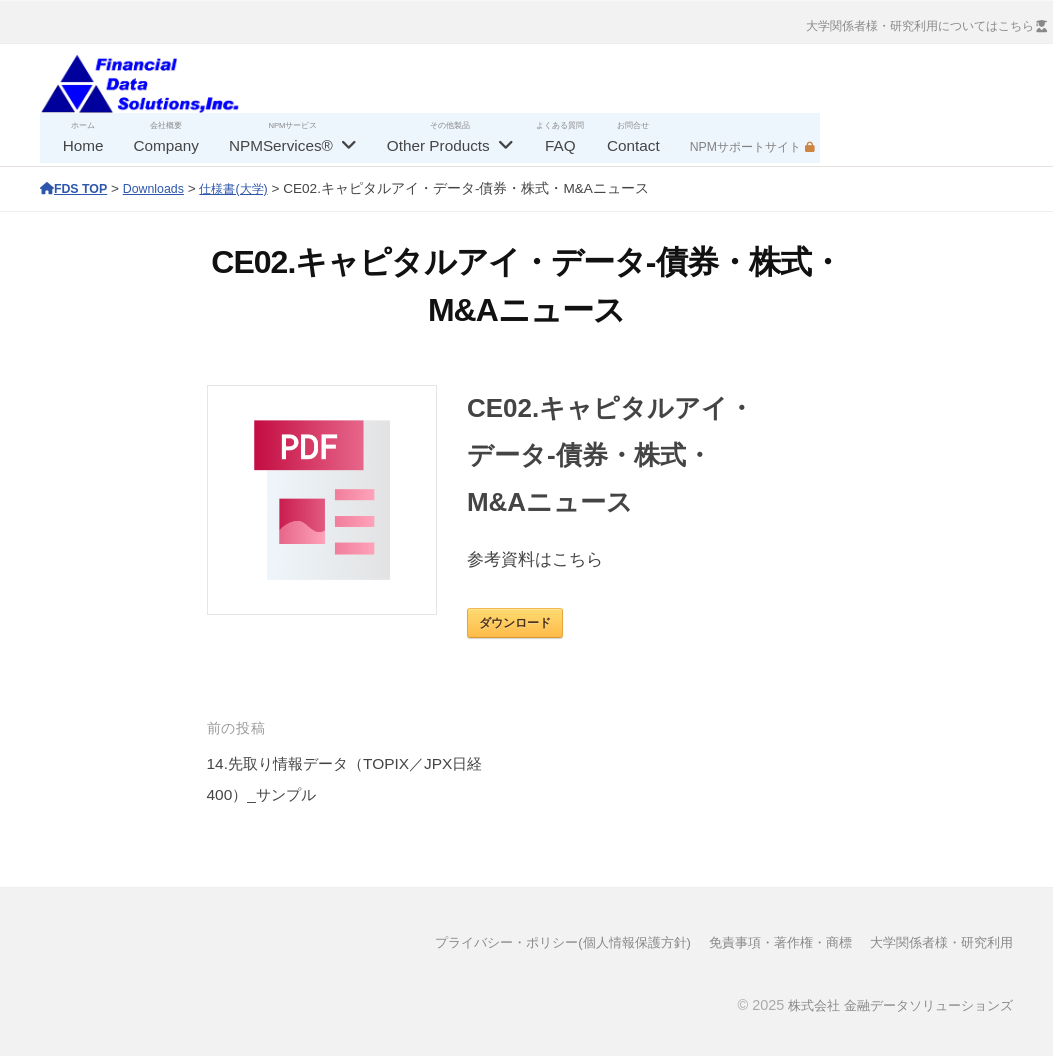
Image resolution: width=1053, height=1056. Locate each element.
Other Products (438, 145)
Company (165, 145)
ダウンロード (515, 623)
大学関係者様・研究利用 (936, 942)
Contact (633, 145)
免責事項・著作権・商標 (764, 942)
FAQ (560, 145)
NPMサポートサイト (745, 147)
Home (83, 145)
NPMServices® (281, 145)
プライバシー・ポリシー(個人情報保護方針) (531, 942)
